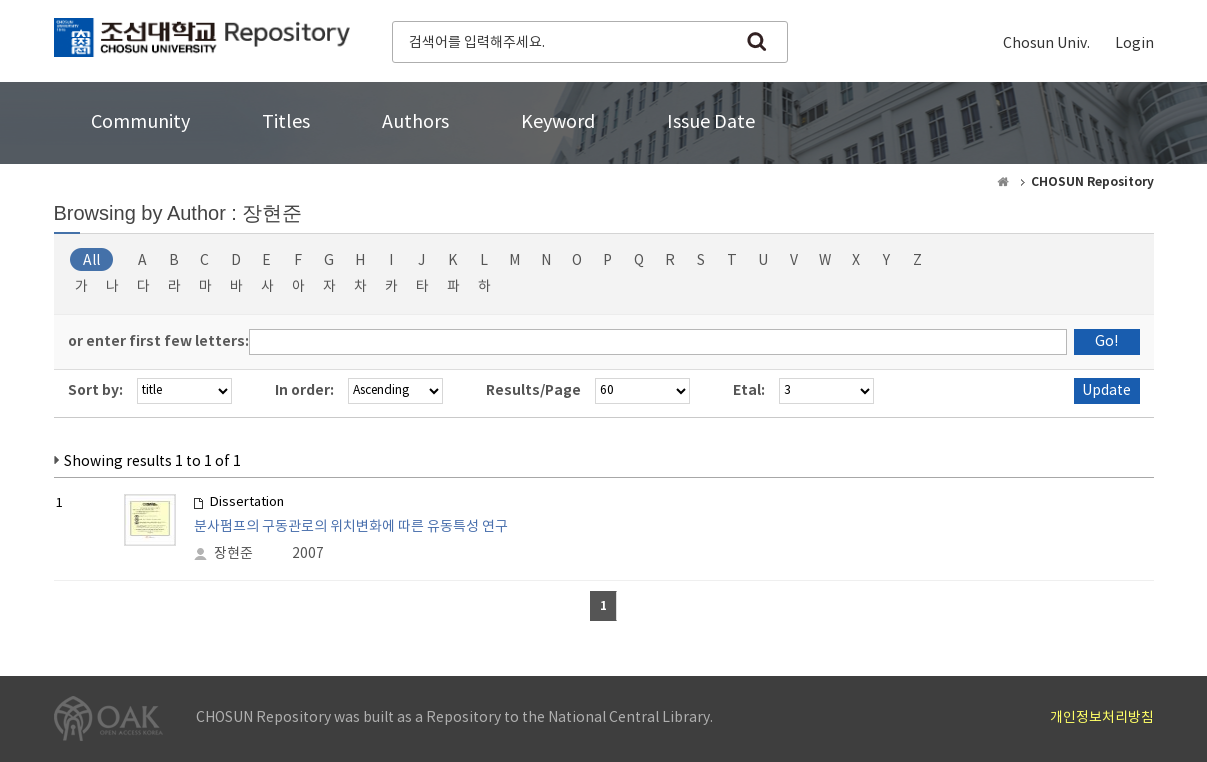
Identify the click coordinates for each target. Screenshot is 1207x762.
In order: (304, 390)
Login (1134, 44)
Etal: (749, 390)
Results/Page (533, 390)
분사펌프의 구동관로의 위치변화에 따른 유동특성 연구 (351, 527)
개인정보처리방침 (1102, 718)
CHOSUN (202, 40)
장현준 (233, 554)
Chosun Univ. (1046, 44)
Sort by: (95, 390)
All (91, 261)
